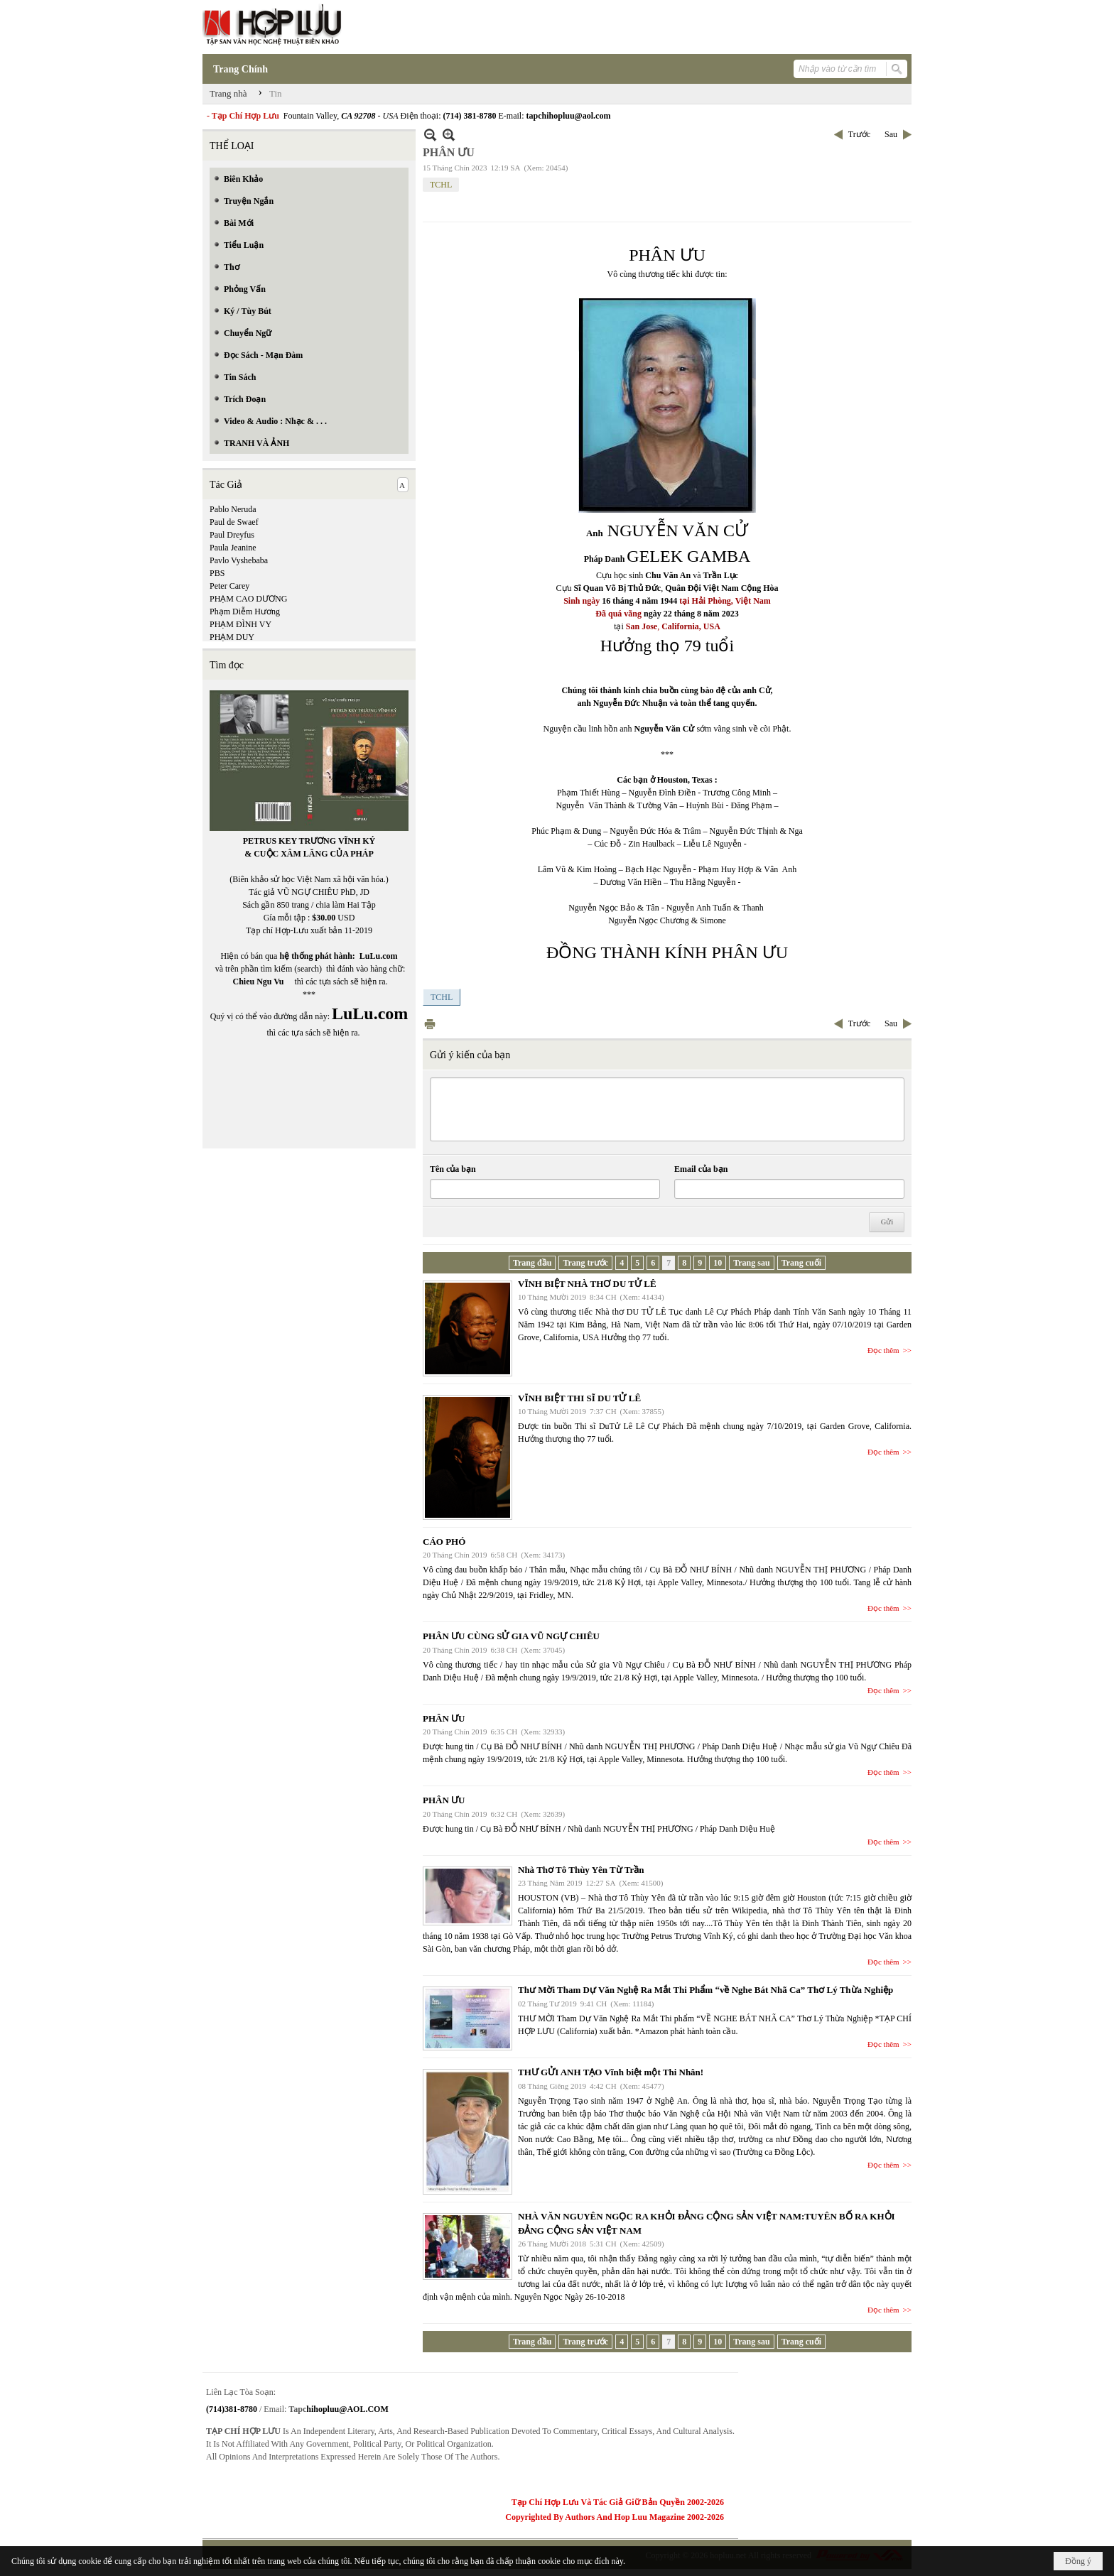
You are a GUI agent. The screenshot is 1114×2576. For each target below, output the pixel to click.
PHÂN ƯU (444, 1718)
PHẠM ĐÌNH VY (240, 624)
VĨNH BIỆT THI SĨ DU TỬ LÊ (579, 1398)
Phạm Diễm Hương (245, 611)
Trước (859, 134)
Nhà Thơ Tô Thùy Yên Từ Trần (581, 1869)
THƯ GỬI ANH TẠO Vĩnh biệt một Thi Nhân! (610, 2072)
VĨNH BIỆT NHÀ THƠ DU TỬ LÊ (587, 1283)
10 (717, 1263)
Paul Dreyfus (232, 535)
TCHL (441, 185)
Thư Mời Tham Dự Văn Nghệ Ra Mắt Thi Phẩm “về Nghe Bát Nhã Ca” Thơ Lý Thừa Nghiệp (705, 1989)
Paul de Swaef (234, 522)
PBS (217, 573)
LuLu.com (378, 956)
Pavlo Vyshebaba (239, 560)
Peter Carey (229, 586)
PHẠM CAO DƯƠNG (248, 599)
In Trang (430, 1023)
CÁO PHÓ (444, 1541)
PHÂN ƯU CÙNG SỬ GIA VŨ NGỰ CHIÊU (511, 1636)
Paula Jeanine (233, 548)
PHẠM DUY (232, 637)
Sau (891, 134)
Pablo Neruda (233, 509)
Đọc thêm (883, 1350)
